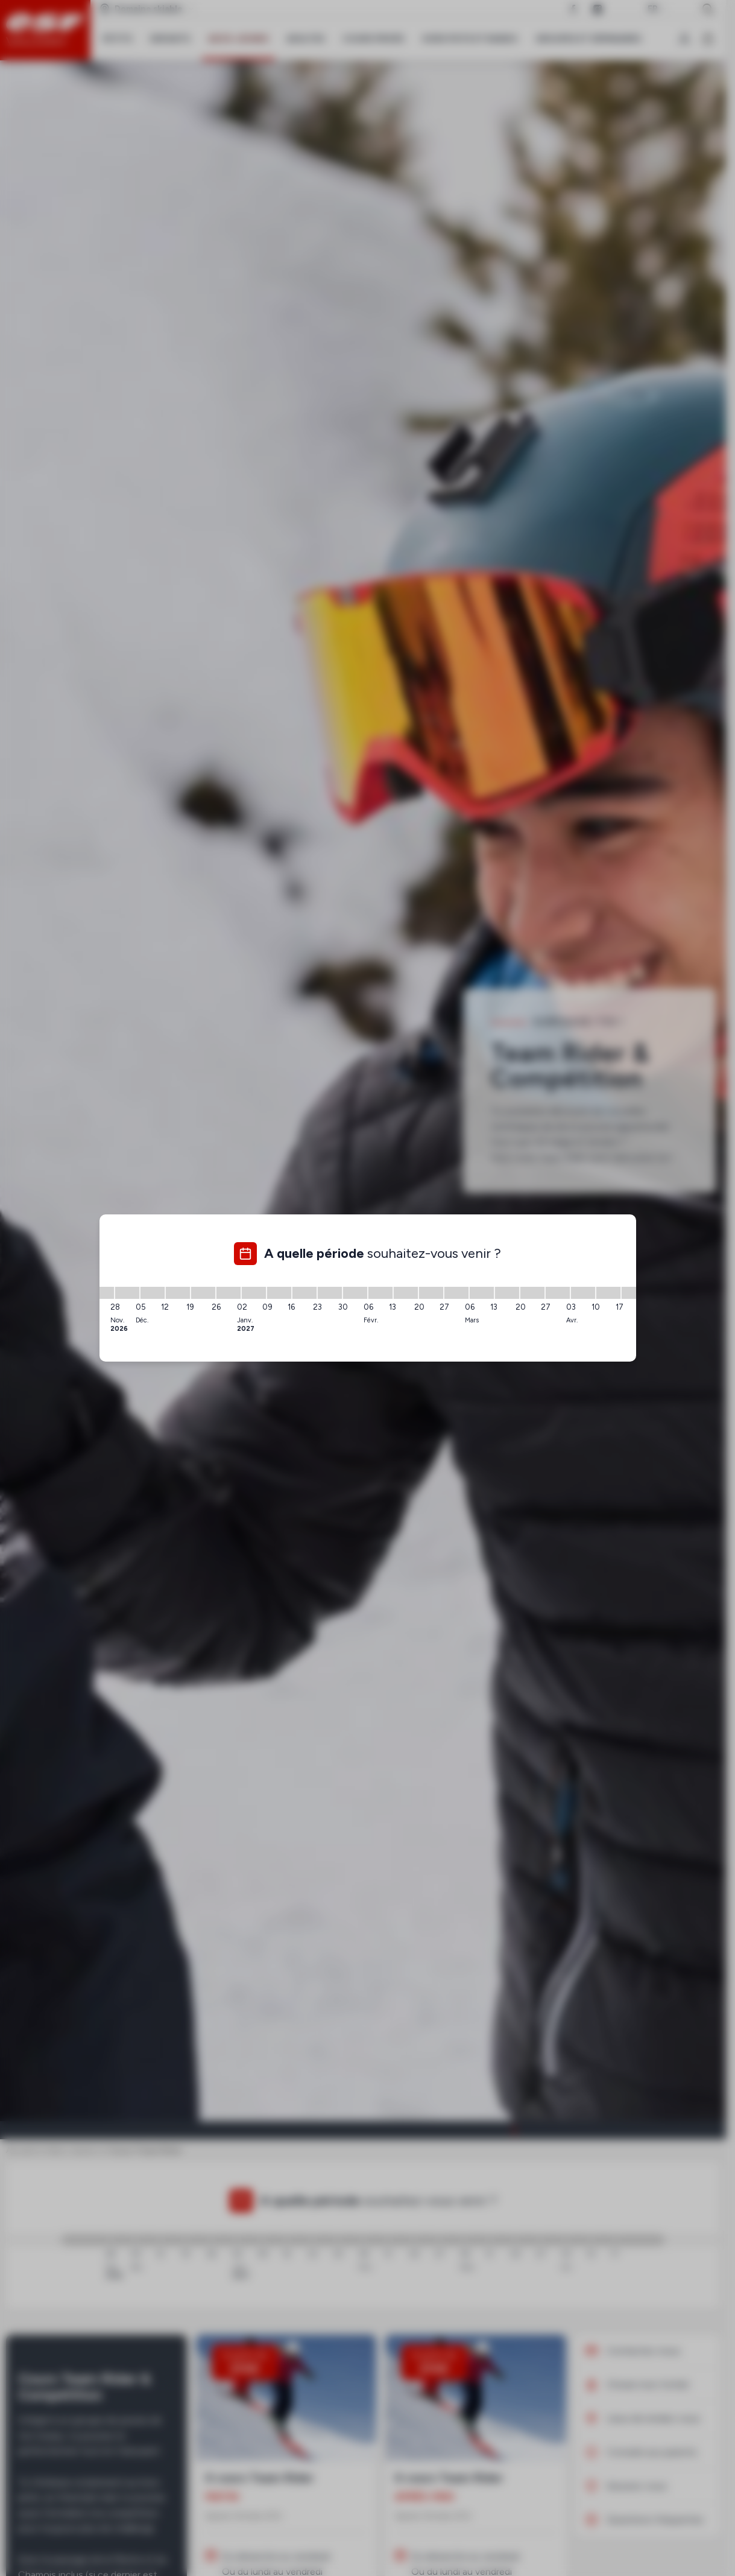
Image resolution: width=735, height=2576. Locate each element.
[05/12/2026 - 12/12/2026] (152, 1293)
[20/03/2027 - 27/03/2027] (532, 1293)
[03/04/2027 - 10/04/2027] (583, 1293)
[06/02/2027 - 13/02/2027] (380, 1293)
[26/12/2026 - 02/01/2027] (228, 1293)
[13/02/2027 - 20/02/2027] (406, 1293)
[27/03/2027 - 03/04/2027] (558, 1293)
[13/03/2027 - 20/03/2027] (507, 1293)
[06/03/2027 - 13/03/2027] (482, 1293)
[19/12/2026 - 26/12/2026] (203, 1293)
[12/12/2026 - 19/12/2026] (178, 1293)
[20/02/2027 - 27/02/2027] (431, 1293)
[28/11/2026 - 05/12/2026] (127, 1293)
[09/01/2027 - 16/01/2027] (279, 1293)
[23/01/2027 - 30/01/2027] (330, 1293)
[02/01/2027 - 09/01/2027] (254, 1293)
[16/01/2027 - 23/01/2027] (304, 1293)
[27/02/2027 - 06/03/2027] (456, 1293)
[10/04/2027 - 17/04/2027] (608, 1293)
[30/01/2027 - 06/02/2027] (355, 1293)
